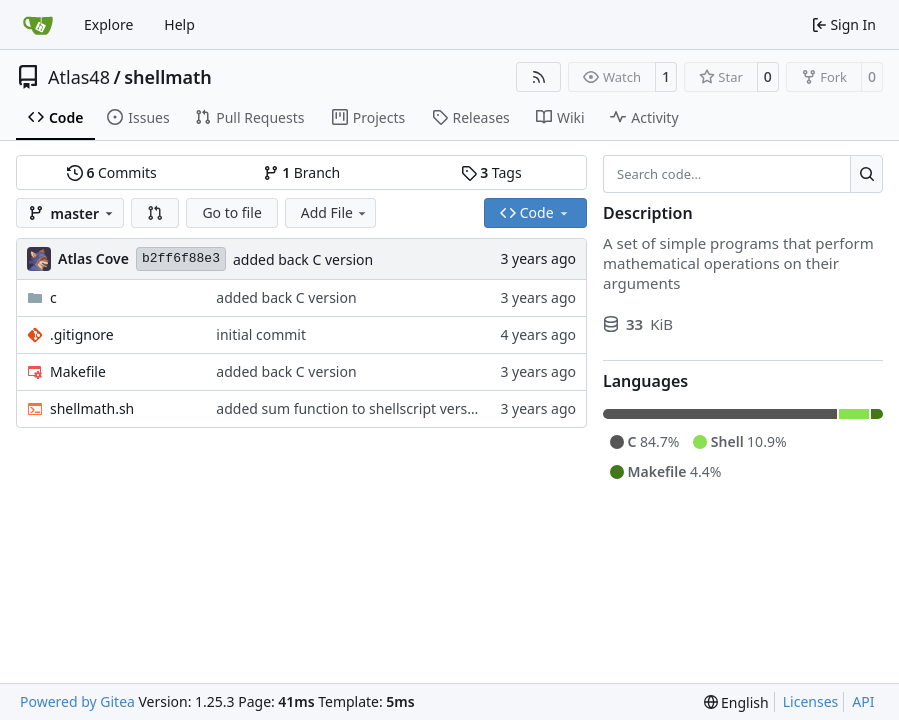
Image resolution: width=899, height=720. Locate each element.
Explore (108, 24)
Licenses (811, 701)
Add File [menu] (335, 212)
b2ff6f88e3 (181, 258)
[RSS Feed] (539, 77)
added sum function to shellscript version (352, 408)
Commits (112, 172)
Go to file (231, 212)
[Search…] (866, 174)
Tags (491, 172)
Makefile (78, 371)
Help (179, 24)
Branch (302, 172)
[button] (155, 213)
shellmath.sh (92, 408)
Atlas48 (79, 77)
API (863, 701)
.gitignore (82, 334)
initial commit (261, 334)
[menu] (736, 702)
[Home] (38, 25)
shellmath (168, 77)
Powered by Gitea (77, 701)
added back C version (303, 259)
